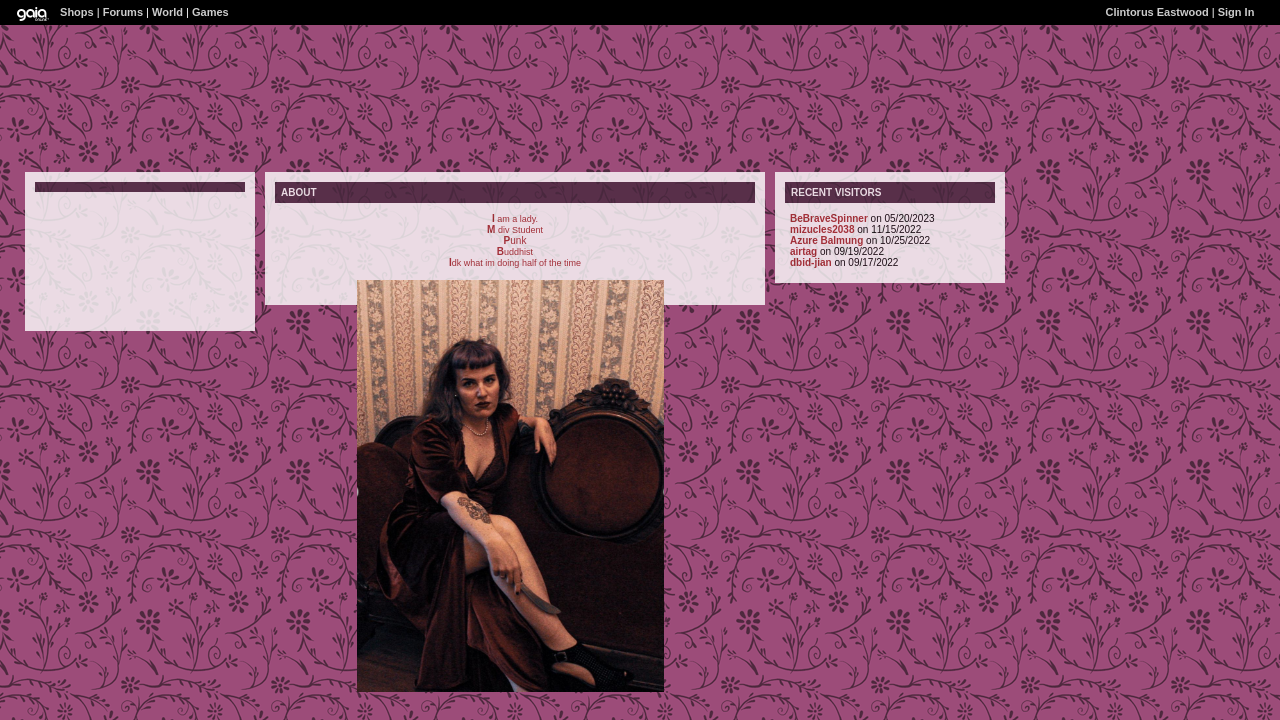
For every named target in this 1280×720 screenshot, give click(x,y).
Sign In (1236, 12)
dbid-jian (811, 262)
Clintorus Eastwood (1156, 12)
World (167, 12)
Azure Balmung (826, 240)
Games (210, 12)
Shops (77, 12)
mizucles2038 (822, 229)
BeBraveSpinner (829, 218)
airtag (803, 251)
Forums (123, 12)
